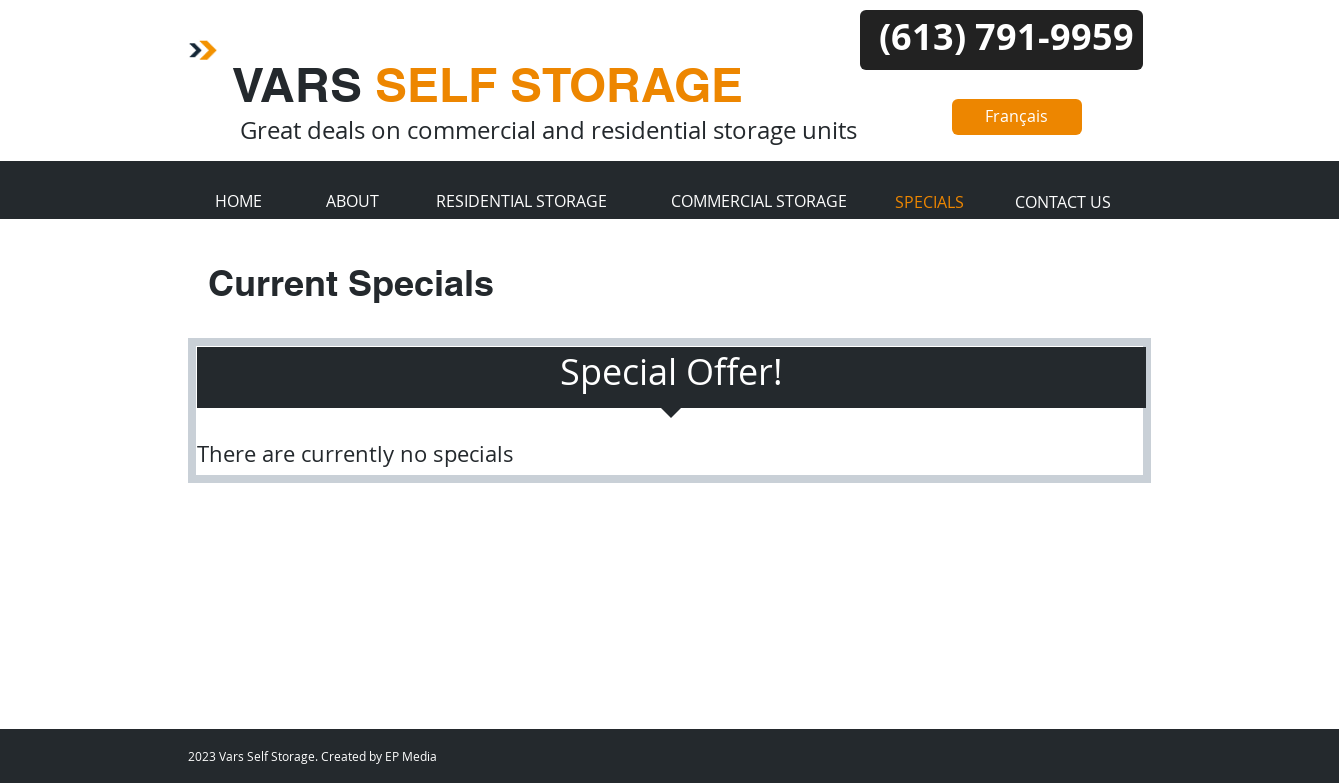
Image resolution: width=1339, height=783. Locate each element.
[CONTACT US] (1063, 202)
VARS (487, 84)
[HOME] (238, 201)
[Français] (1017, 117)
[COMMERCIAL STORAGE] (759, 201)
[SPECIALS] (930, 202)
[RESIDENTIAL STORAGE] (521, 201)
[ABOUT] (352, 201)
